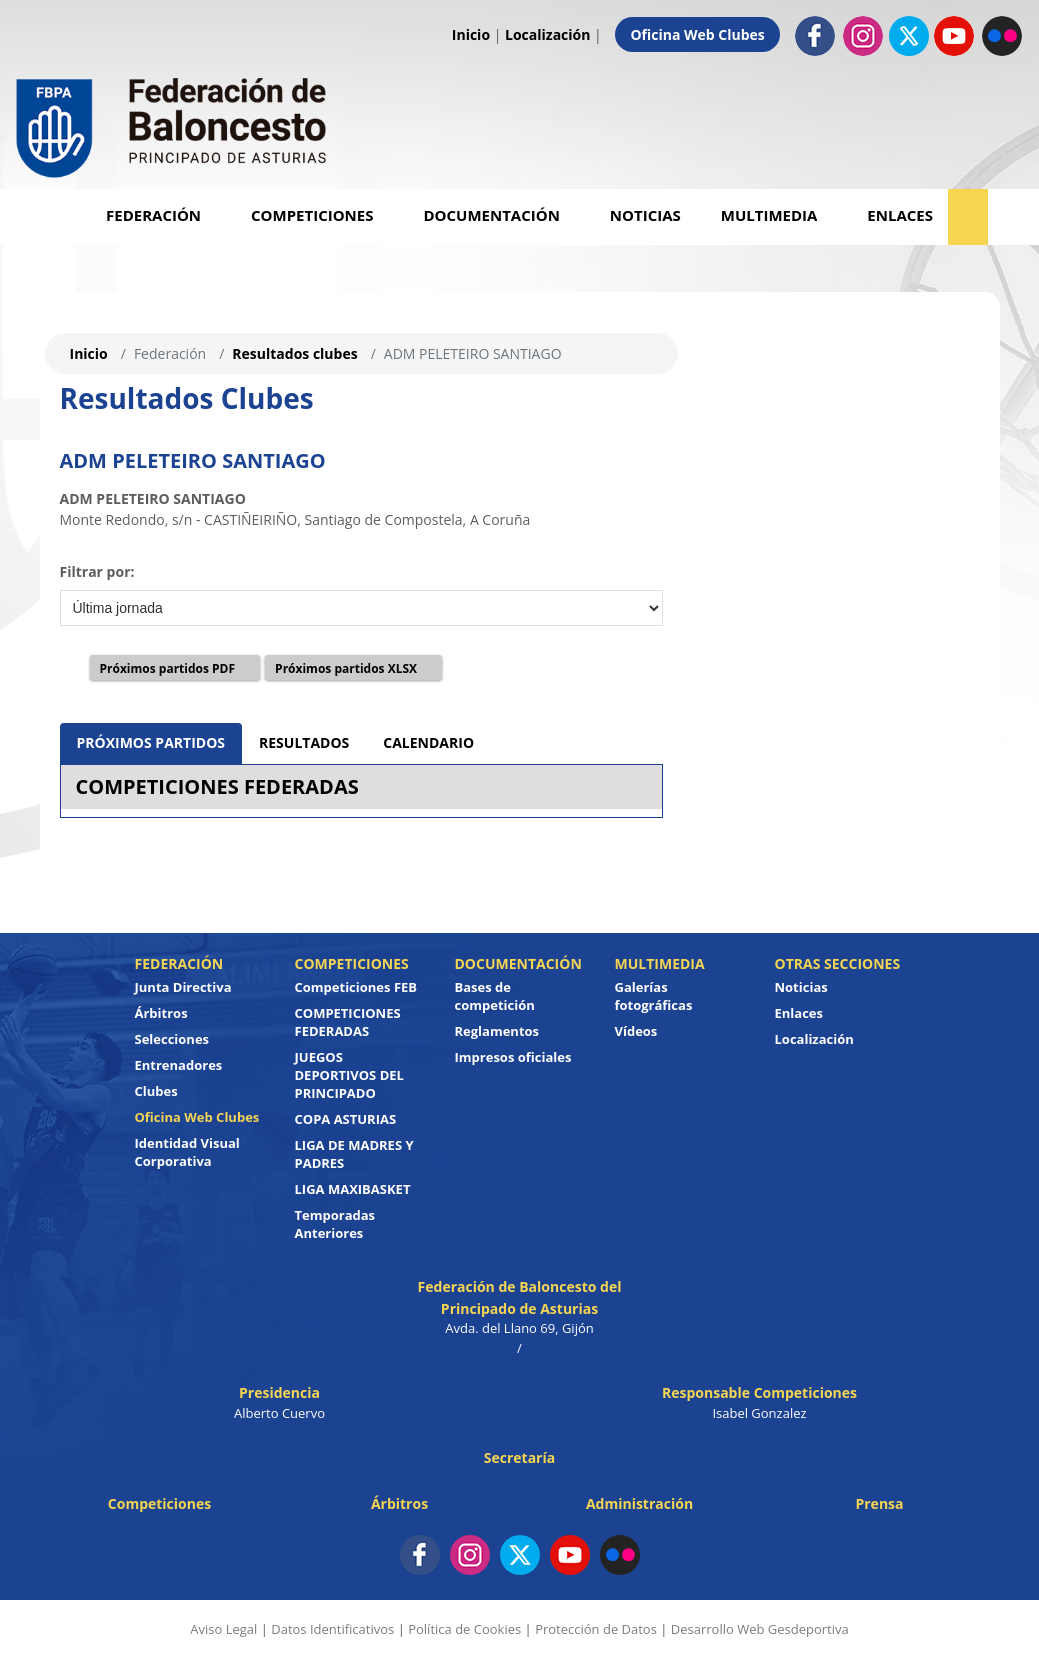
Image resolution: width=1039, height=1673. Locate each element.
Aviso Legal (223, 1629)
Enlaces (900, 215)
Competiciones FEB (356, 987)
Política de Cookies (464, 1629)
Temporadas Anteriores (335, 1224)
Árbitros (161, 1013)
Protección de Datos (596, 1629)
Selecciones (172, 1039)
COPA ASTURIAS (346, 1119)
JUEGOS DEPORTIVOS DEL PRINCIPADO (349, 1075)
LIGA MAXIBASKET (353, 1189)
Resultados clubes (294, 353)
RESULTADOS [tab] (304, 742)
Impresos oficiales (513, 1057)
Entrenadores (179, 1065)
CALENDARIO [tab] (428, 742)
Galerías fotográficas (654, 996)
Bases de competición (495, 996)
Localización (547, 34)
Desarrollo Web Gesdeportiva (760, 1629)
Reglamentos (497, 1031)
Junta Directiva (183, 987)
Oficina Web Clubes (697, 34)
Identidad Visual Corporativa (187, 1152)
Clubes (156, 1091)
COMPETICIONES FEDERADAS (217, 786)
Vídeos (636, 1031)
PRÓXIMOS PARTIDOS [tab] (151, 742)
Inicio (471, 34)
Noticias (645, 215)
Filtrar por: (97, 571)
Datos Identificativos (332, 1629)
